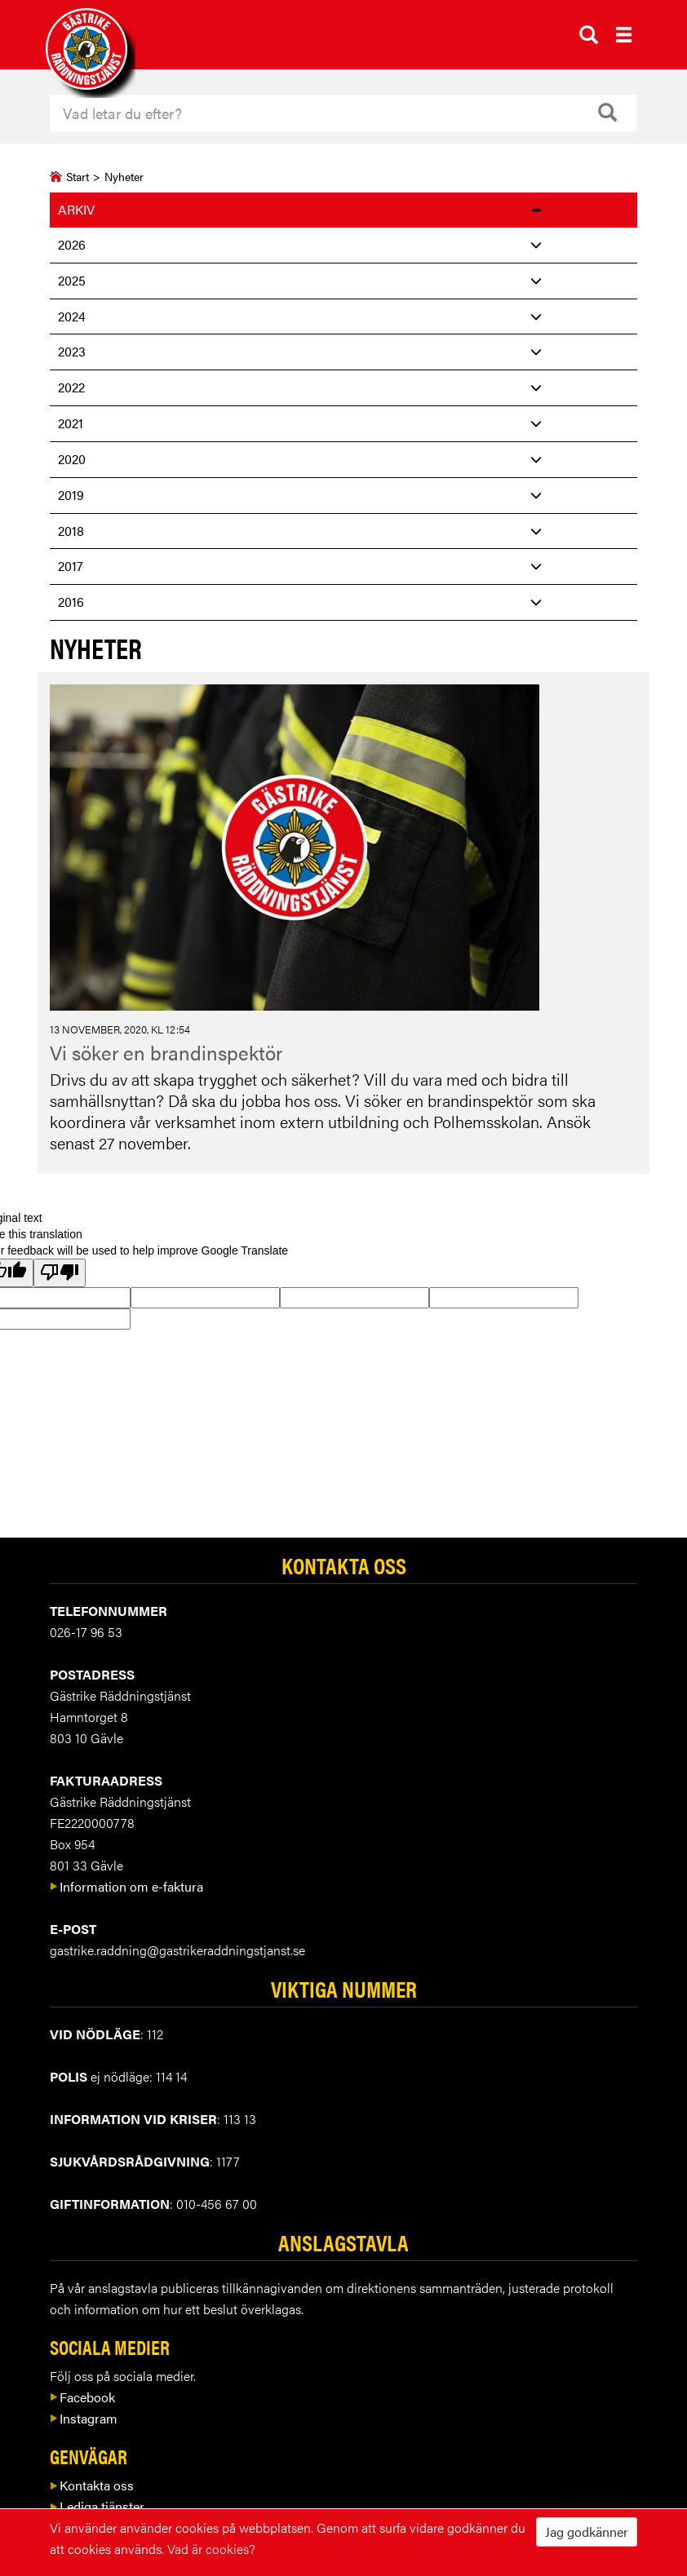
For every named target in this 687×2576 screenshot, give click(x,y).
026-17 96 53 (86, 1631)
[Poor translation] (59, 1273)
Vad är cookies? (211, 2548)
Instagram (83, 2418)
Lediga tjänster (97, 2506)
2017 (70, 565)
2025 (72, 280)
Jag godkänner (586, 2531)
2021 (70, 423)
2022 (71, 387)
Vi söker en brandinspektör (166, 1052)
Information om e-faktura (126, 1886)
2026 (72, 244)
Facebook (82, 2397)
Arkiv (76, 209)
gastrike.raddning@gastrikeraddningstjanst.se (177, 1950)
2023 (72, 351)
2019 (71, 494)
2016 (71, 601)
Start (77, 176)
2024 (72, 316)
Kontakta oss (92, 2485)
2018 (71, 530)
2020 (72, 458)
